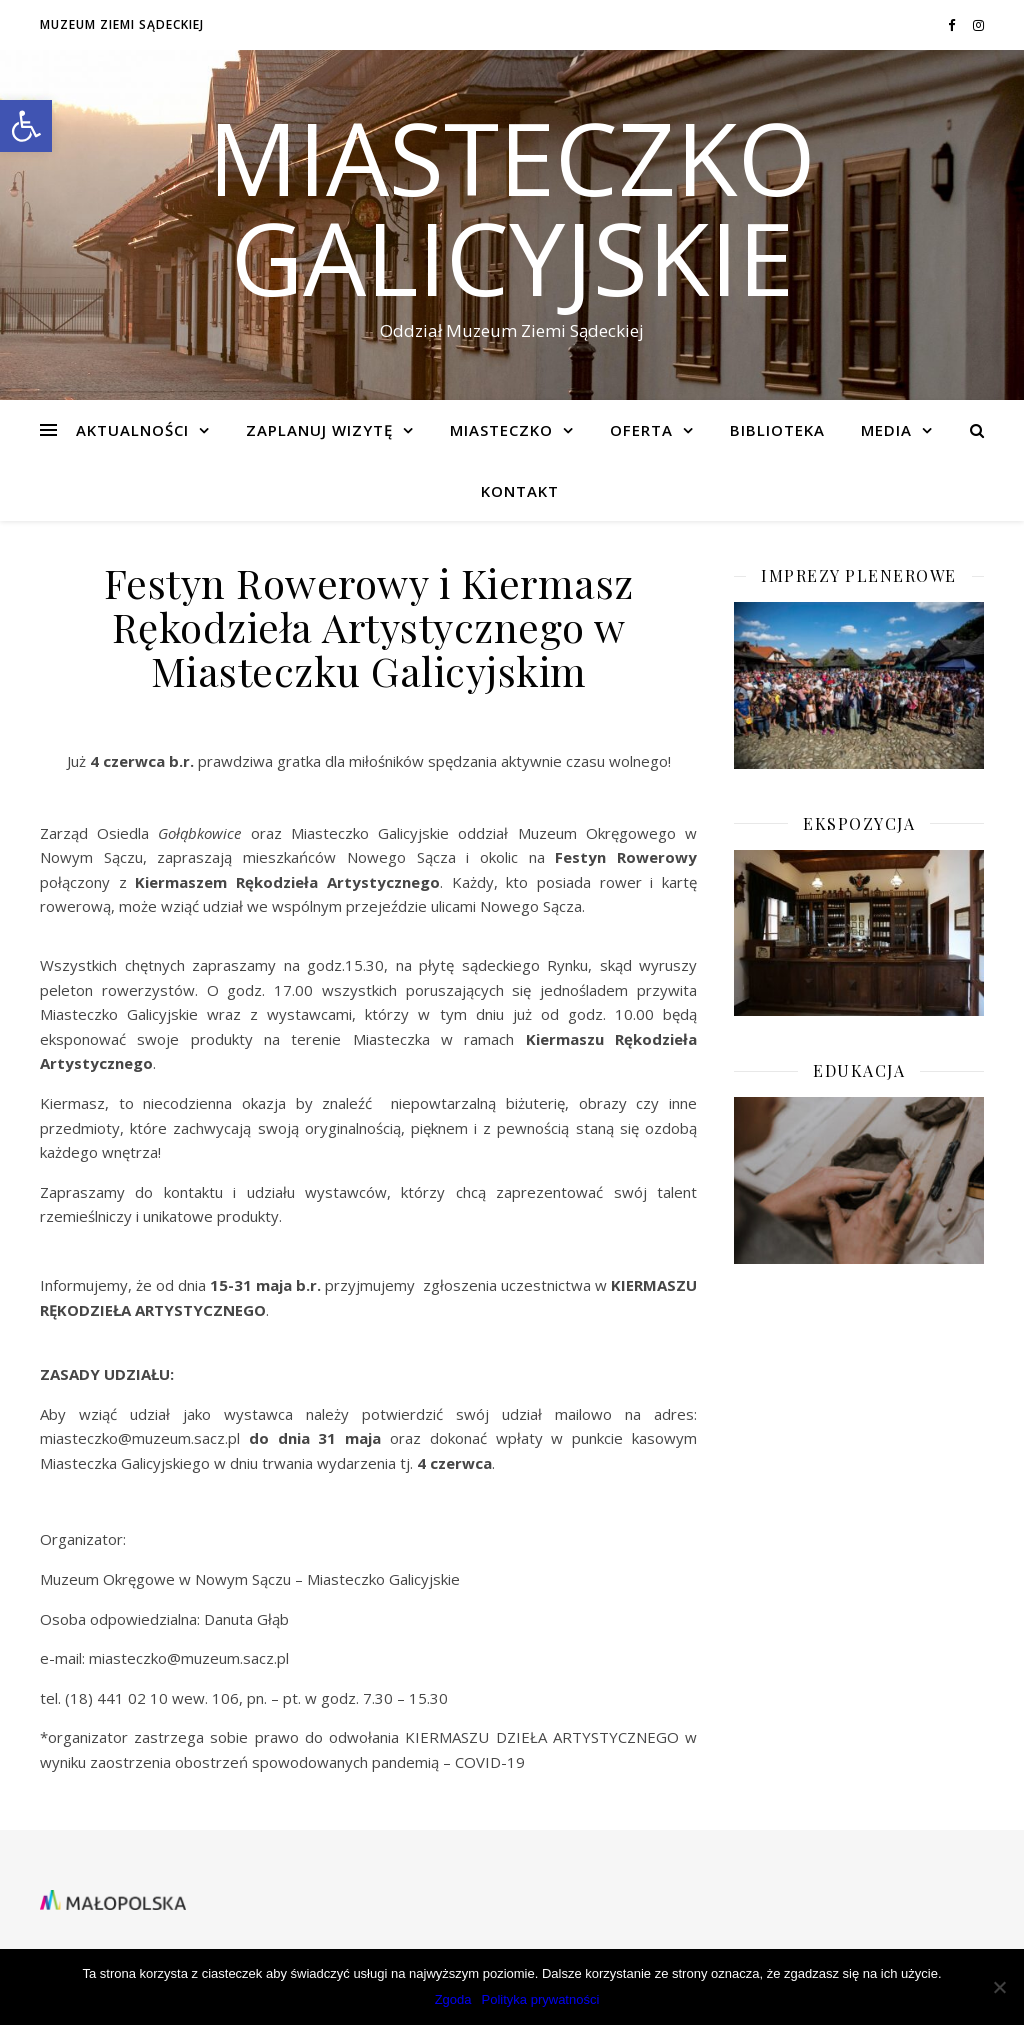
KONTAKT (520, 491)
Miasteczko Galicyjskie (512, 207)
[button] (26, 126)
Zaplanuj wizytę (319, 430)
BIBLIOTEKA (777, 430)
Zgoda (453, 1999)
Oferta (641, 430)
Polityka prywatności (541, 1999)
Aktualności (132, 430)
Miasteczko (501, 430)
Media (886, 430)
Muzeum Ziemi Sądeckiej (122, 24)
